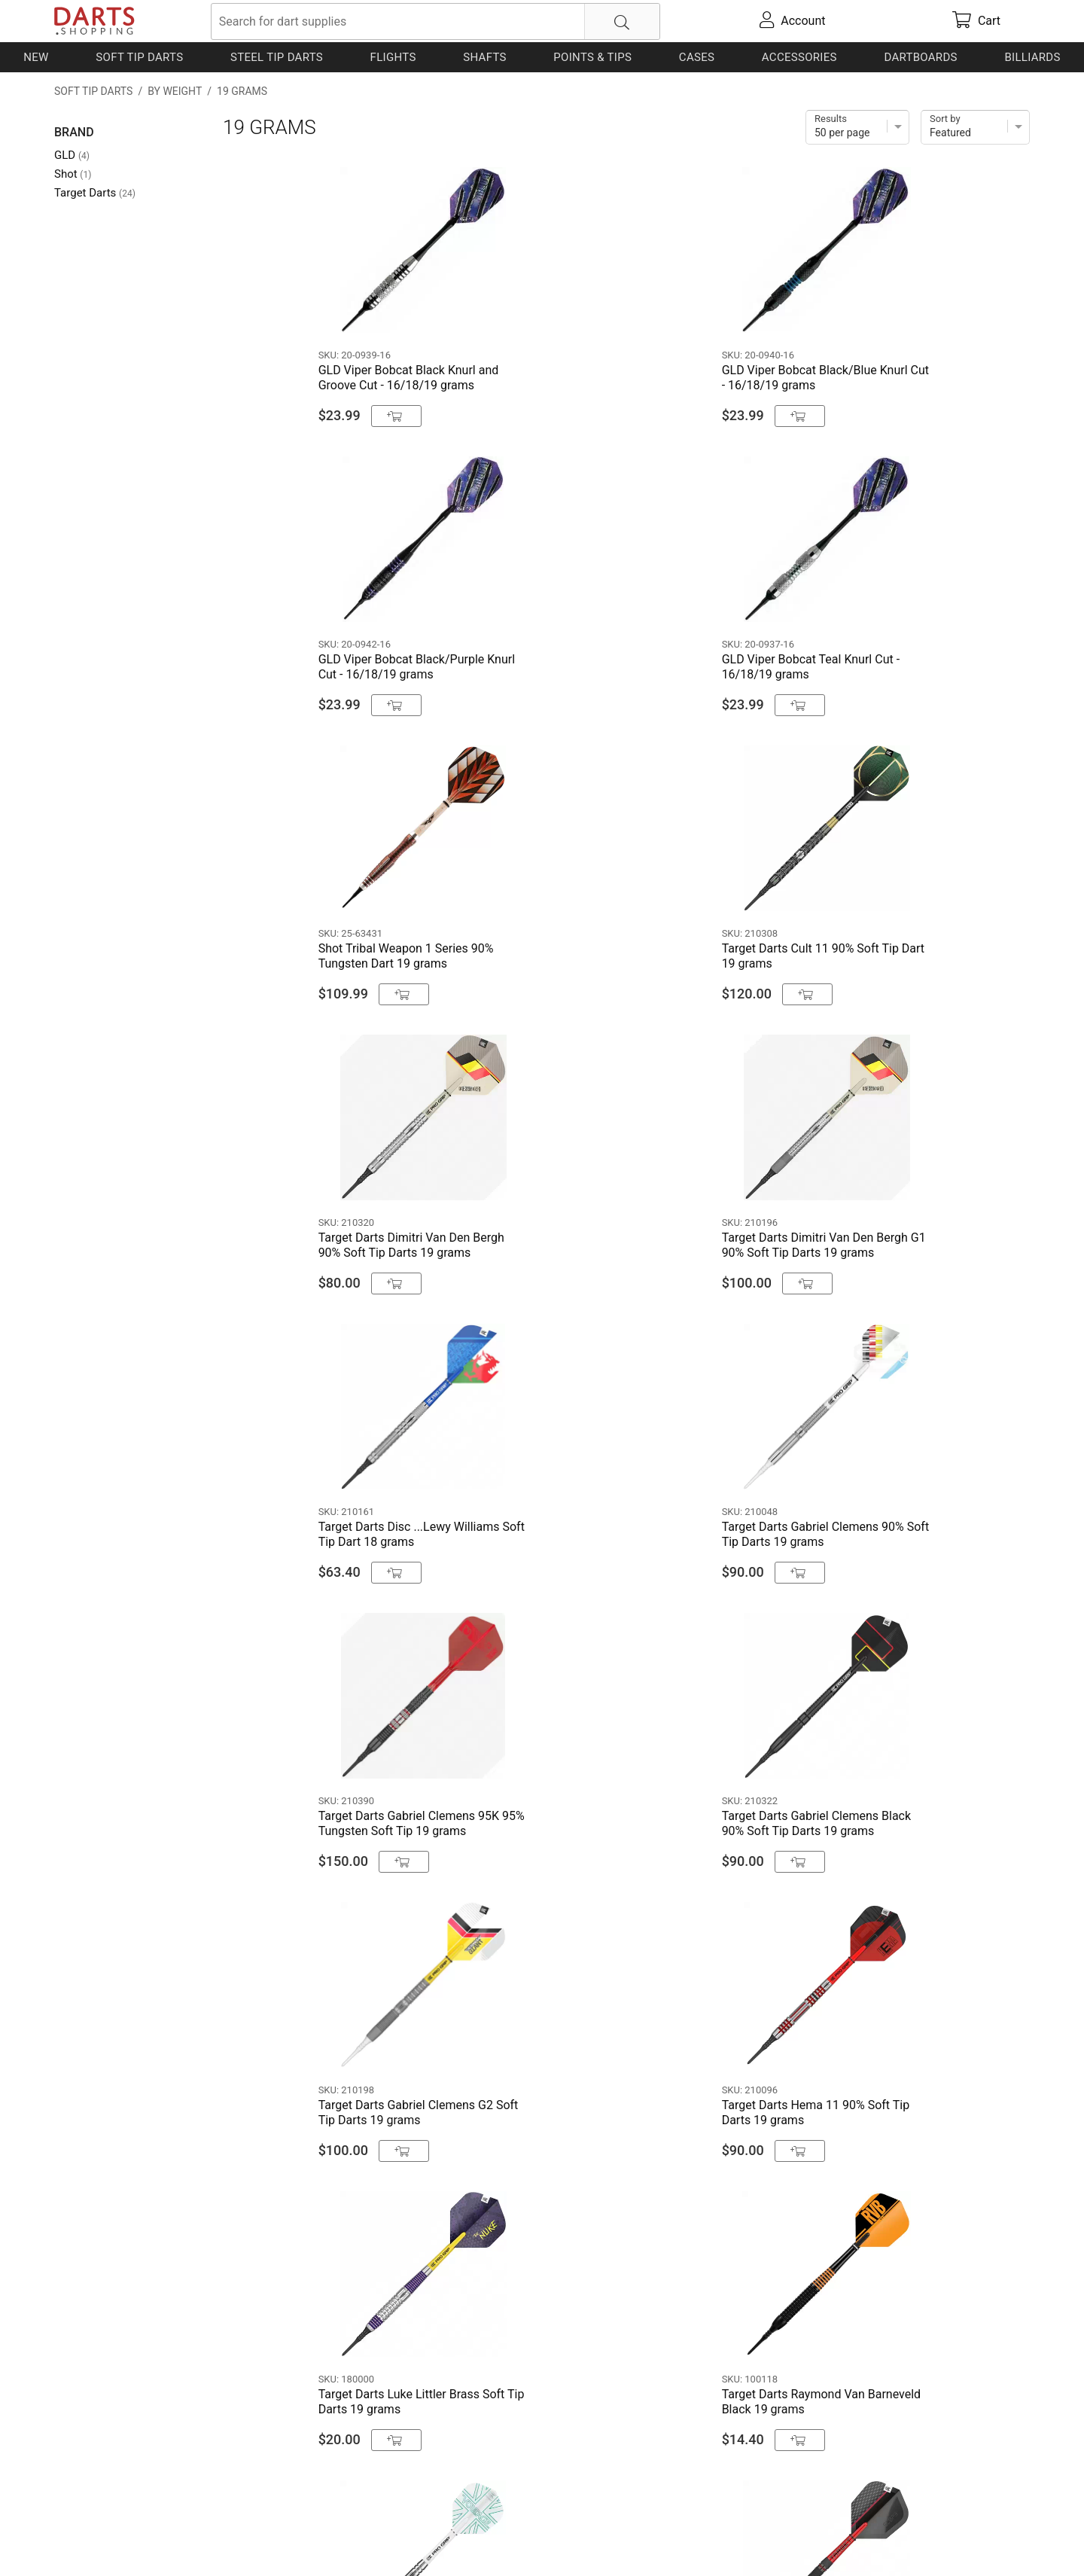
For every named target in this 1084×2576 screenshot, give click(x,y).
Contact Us (84, 2540)
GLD (72, 155)
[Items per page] (857, 127)
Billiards (1032, 57)
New (35, 57)
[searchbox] (435, 21)
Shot (72, 174)
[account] (792, 21)
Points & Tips (592, 57)
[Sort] (975, 127)
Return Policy (353, 2540)
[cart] (976, 21)
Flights (393, 57)
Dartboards (920, 57)
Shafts (485, 57)
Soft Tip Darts (139, 57)
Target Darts (95, 193)
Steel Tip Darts (276, 57)
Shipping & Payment (175, 2540)
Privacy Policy (273, 2540)
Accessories (799, 57)
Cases (696, 57)
